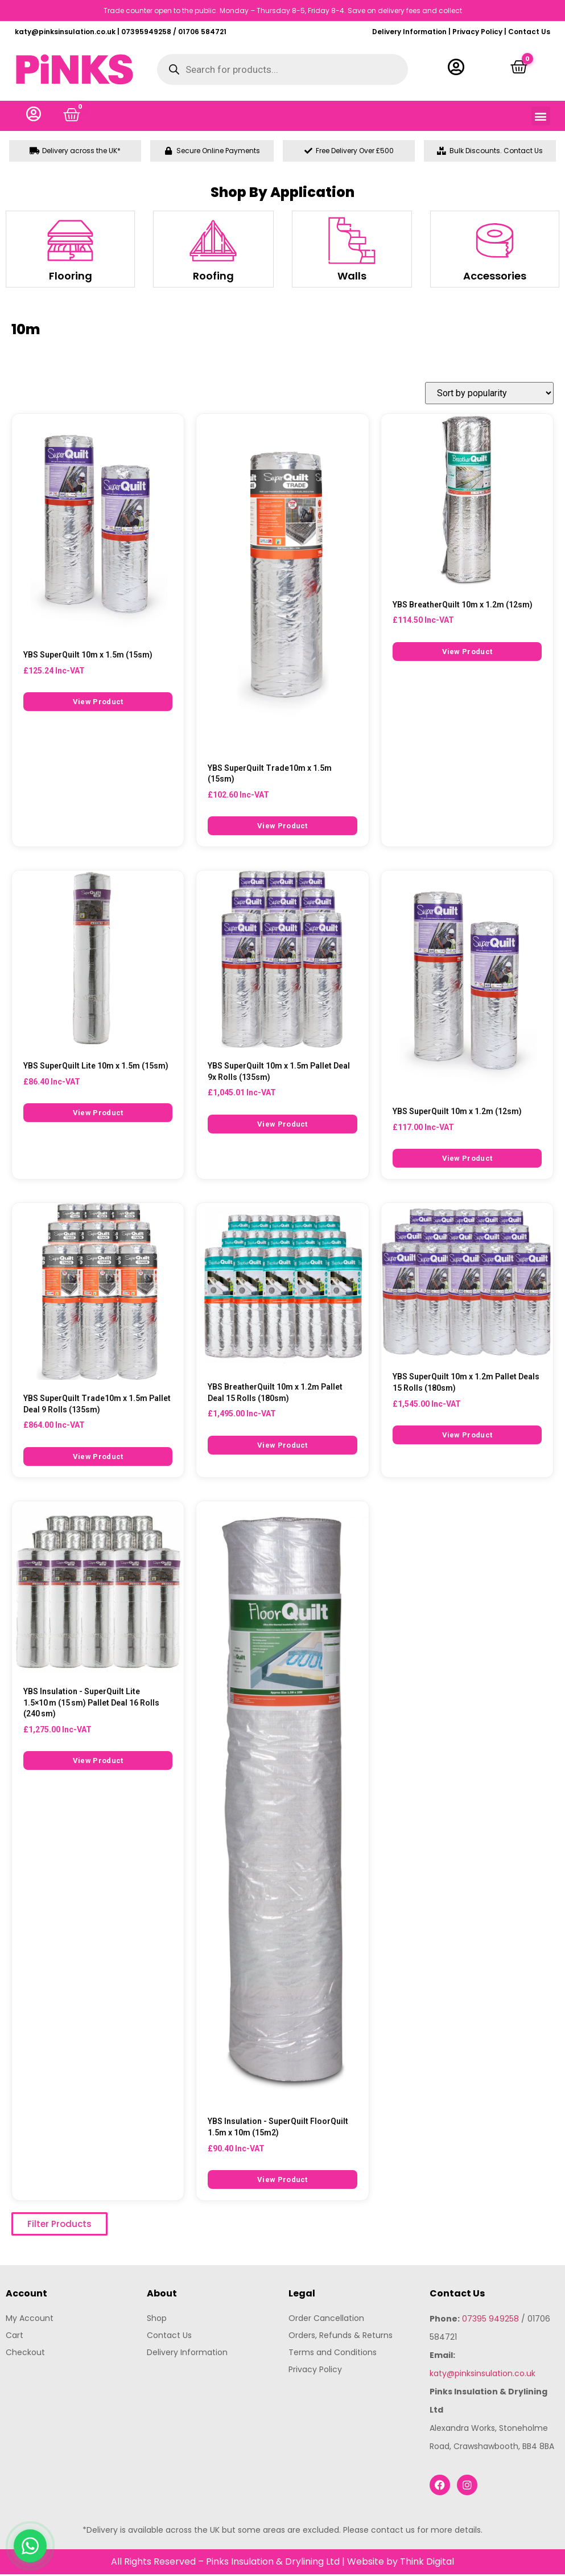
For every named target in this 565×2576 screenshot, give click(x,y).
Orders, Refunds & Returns (340, 2337)
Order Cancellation (326, 2320)
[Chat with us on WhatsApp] (30, 2545)
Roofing (213, 278)
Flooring (70, 278)
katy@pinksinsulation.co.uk (482, 2375)
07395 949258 (490, 2320)
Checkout (25, 2354)
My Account (29, 2320)
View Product (98, 704)
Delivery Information (409, 31)
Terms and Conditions (332, 2354)
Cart (14, 2337)
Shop (157, 2320)
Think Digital (427, 2563)
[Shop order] (489, 395)
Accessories (494, 278)
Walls (351, 278)
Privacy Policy (477, 31)
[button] (540, 117)
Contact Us (529, 31)
